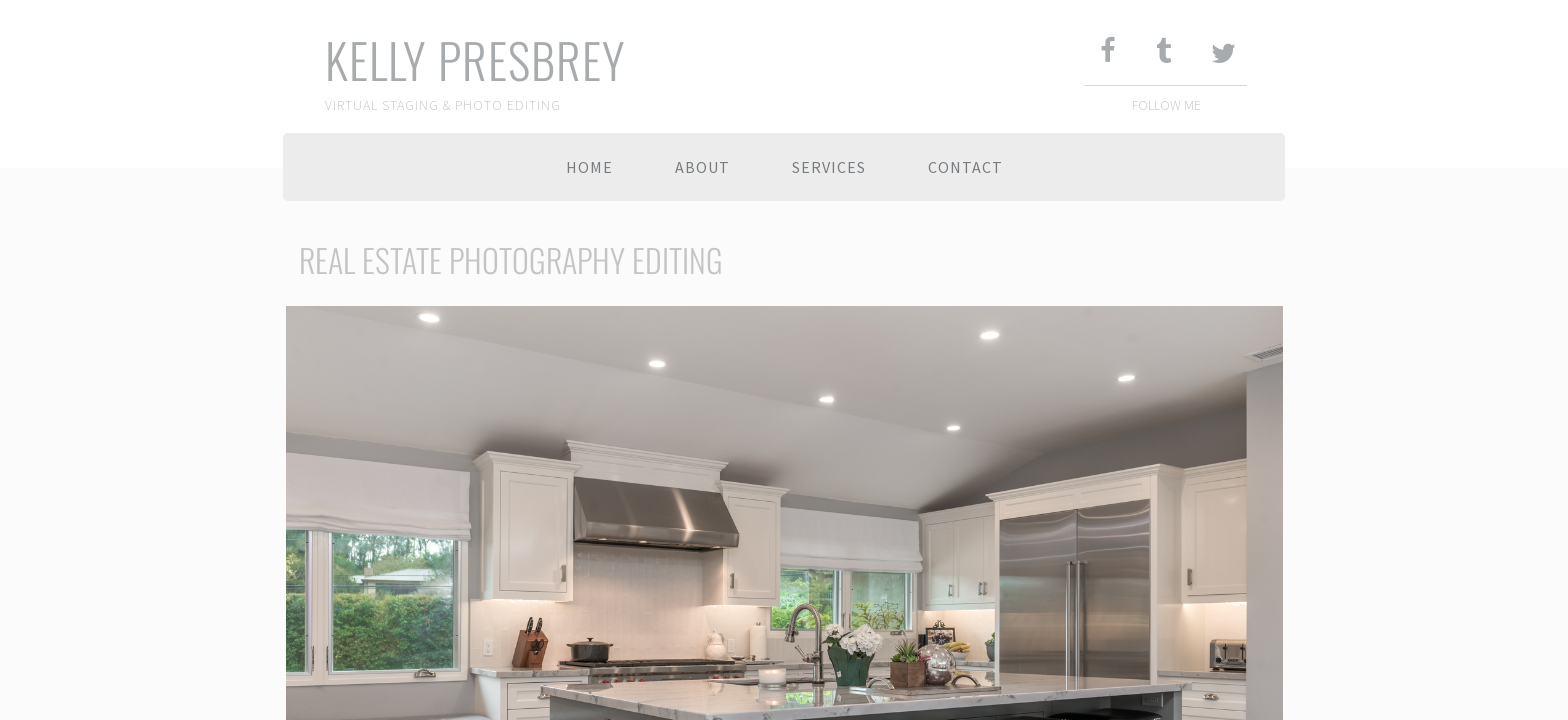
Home (589, 167)
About (702, 167)
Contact (965, 167)
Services (829, 167)
